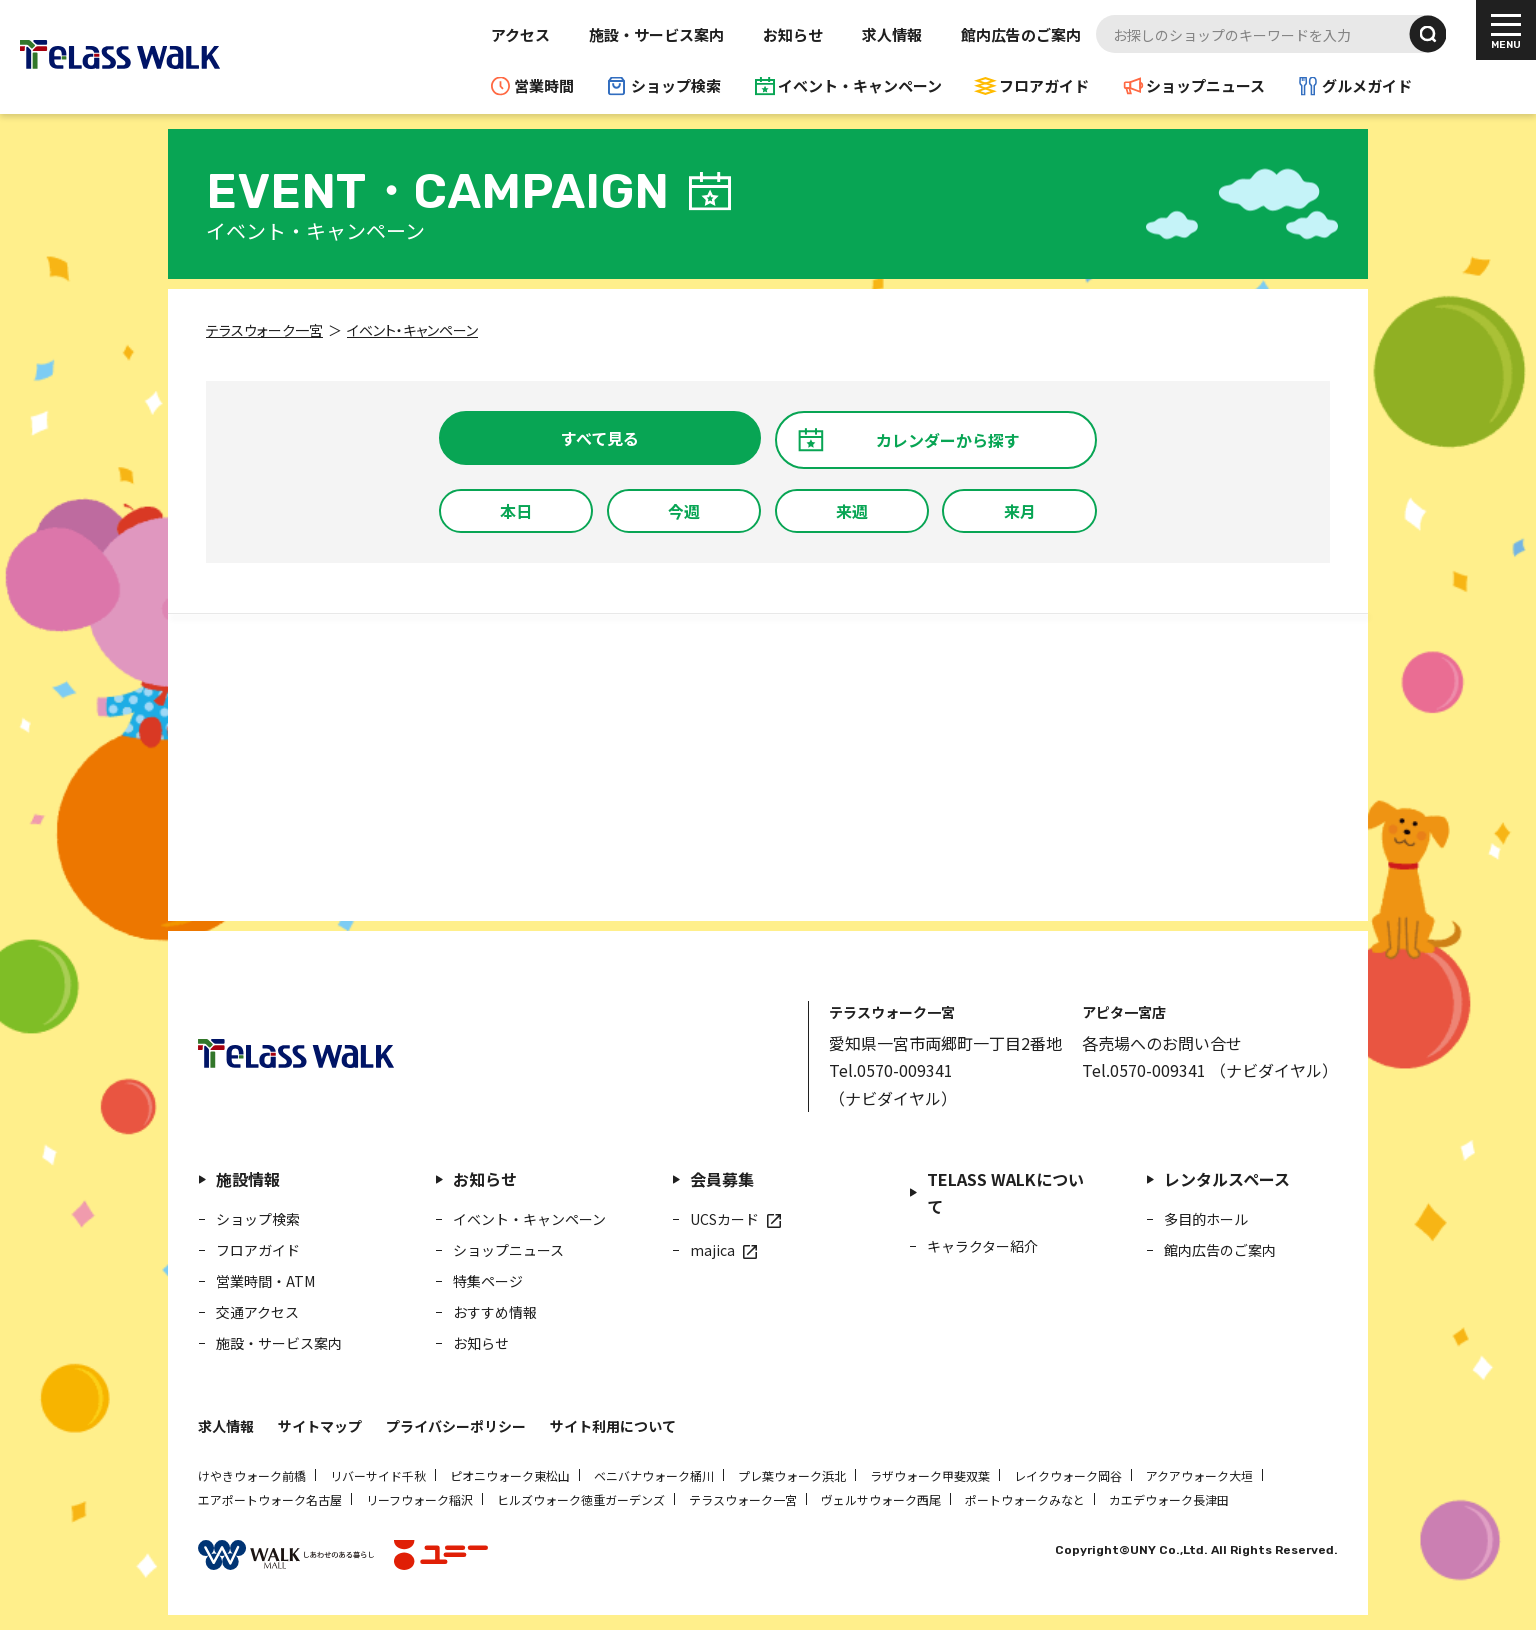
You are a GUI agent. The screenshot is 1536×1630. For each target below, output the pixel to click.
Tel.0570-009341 (891, 1070)
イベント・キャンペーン (860, 85)
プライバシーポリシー (456, 1426)
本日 (516, 511)
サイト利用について (613, 1426)
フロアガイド (1044, 85)
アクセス (520, 34)
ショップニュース (1205, 85)
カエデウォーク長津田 (1169, 1499)
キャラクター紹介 (982, 1246)
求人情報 (892, 34)
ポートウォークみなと (1025, 1499)
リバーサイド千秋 (378, 1475)
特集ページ (488, 1281)
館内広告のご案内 (1021, 34)
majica (712, 1250)
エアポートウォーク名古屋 (270, 1499)
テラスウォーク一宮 (743, 1499)
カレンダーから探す (948, 440)
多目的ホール (1206, 1219)
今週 (684, 511)
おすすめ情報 (495, 1312)
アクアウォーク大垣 (1199, 1475)
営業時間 (544, 85)
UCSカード (724, 1219)
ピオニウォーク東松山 (510, 1475)
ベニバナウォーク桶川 (654, 1475)
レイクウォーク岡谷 (1068, 1475)
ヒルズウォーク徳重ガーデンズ (581, 1499)
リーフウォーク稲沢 (419, 1499)
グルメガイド (1367, 85)
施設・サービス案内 (656, 34)
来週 (852, 511)
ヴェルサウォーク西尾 (881, 1499)
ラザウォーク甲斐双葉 (930, 1475)
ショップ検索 (676, 85)
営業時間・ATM (265, 1281)
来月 (1020, 511)
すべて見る (600, 438)
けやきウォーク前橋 (252, 1475)
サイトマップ (320, 1426)
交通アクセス (257, 1312)
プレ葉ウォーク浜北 (792, 1475)
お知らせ (793, 34)
